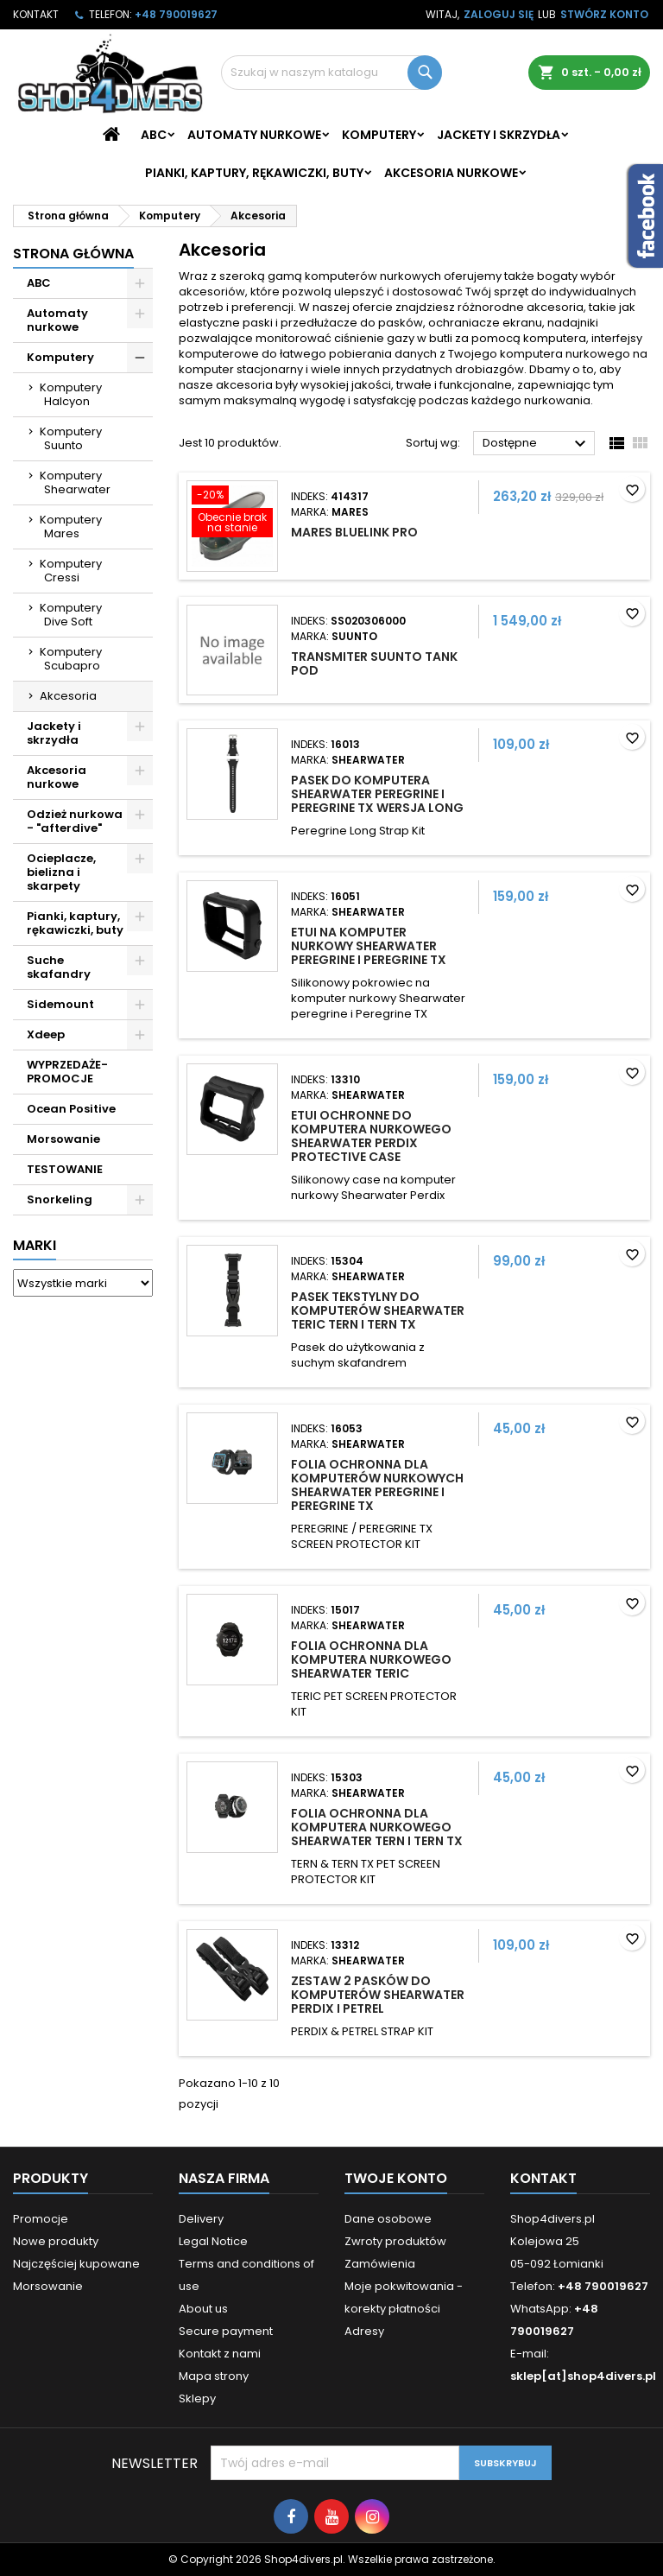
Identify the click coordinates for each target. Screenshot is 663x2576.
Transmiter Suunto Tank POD (374, 663)
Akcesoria (68, 696)
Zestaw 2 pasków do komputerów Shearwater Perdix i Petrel (377, 1994)
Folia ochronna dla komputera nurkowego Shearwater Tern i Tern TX (377, 1827)
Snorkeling (59, 1199)
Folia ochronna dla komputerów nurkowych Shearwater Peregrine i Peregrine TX (377, 1485)
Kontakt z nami (220, 2353)
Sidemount (60, 1004)
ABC (154, 134)
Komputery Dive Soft (71, 615)
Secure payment (226, 2331)
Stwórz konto (604, 14)
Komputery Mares (71, 526)
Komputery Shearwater (75, 482)
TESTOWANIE (65, 1169)
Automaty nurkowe (254, 134)
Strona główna (73, 253)
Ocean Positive (71, 1109)
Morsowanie (63, 1139)
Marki (34, 1245)
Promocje (40, 2219)
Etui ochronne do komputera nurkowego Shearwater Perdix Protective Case (371, 1136)
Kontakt (36, 14)
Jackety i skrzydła (498, 134)
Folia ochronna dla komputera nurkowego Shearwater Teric (371, 1659)
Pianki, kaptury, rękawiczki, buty (254, 172)
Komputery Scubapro (71, 659)
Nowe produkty (55, 2241)
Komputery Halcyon (71, 394)
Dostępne (536, 444)
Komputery (379, 134)
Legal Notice (213, 2241)
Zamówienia (379, 2264)
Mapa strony (214, 2376)
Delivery (201, 2219)
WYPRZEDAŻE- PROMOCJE (67, 1071)
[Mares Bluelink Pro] (232, 513)
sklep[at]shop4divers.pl (583, 2376)
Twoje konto (395, 2178)
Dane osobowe (388, 2219)
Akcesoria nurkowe (451, 172)
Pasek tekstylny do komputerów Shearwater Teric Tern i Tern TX (377, 1310)
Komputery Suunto (71, 438)
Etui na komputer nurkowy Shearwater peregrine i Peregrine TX (368, 945)
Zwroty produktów (395, 2241)
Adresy (364, 2331)
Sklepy (197, 2398)
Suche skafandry (59, 967)
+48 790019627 (176, 14)
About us (203, 2308)
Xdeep (46, 1034)
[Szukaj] (331, 72)
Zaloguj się (499, 14)
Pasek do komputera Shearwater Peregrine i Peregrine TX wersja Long (377, 793)
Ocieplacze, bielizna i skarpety (61, 872)
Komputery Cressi (71, 570)
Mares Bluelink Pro (354, 532)
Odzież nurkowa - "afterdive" (75, 821)
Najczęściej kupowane (76, 2264)
